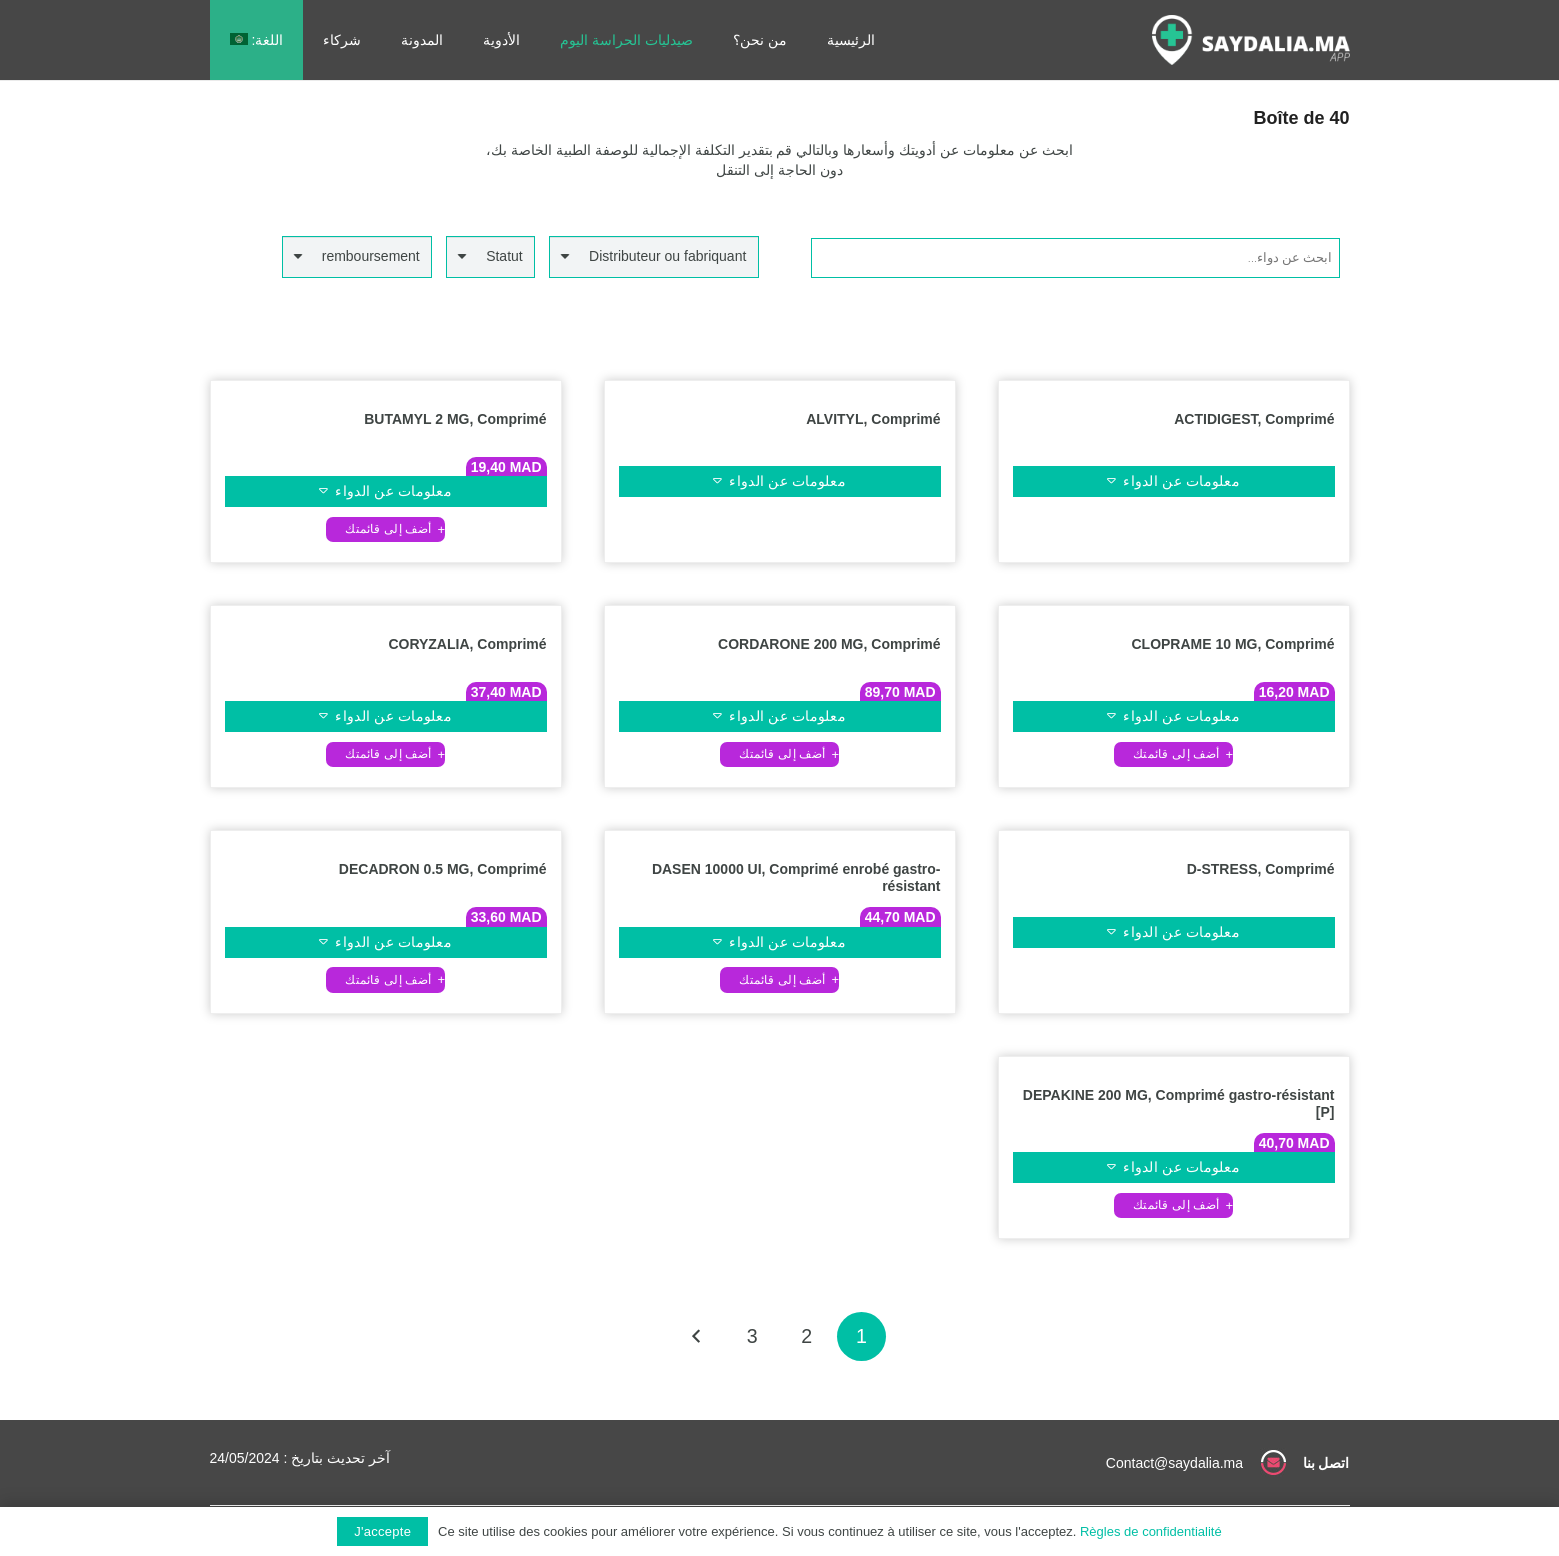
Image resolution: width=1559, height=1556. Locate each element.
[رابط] (1251, 40)
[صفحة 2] (806, 1336)
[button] (386, 529)
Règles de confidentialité (1151, 1531)
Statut (504, 256)
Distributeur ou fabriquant (667, 256)
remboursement (371, 256)
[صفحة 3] (752, 1336)
